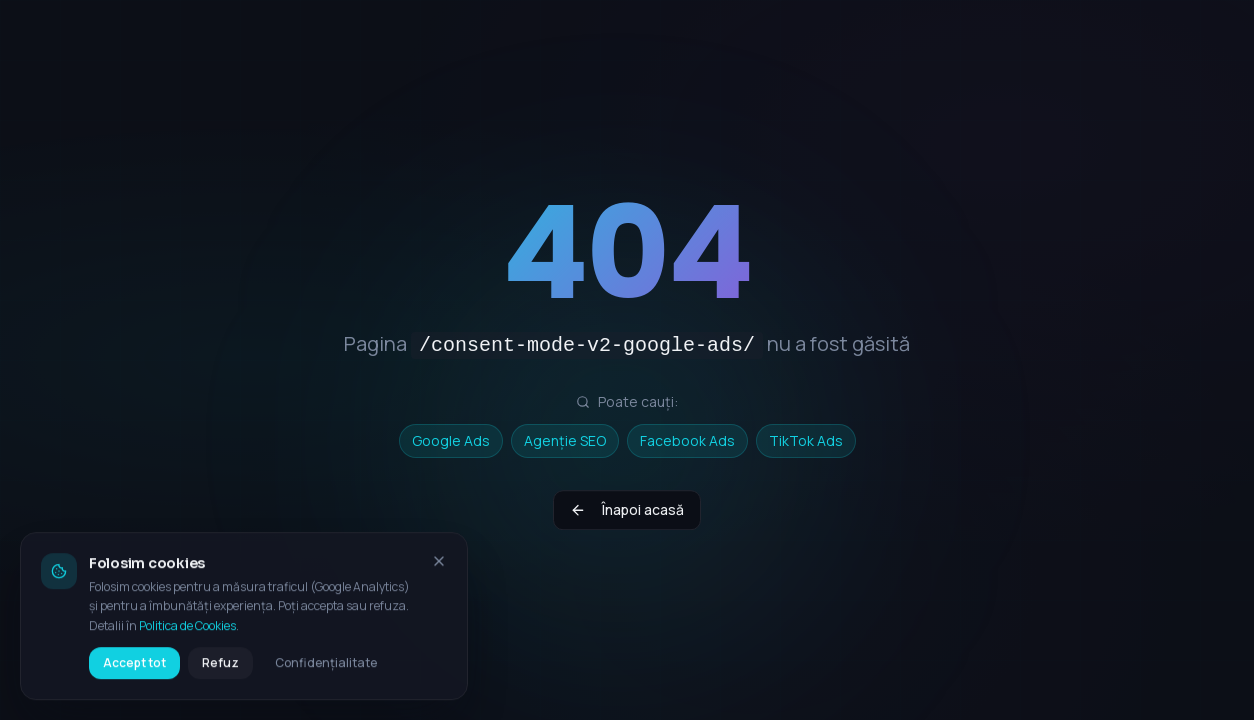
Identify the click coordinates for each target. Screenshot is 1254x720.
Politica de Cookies (187, 634)
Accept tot (134, 671)
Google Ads (451, 440)
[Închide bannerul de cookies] (439, 570)
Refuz (220, 671)
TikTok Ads (806, 440)
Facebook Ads (687, 440)
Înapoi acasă (627, 513)
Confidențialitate (326, 671)
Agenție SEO (565, 440)
